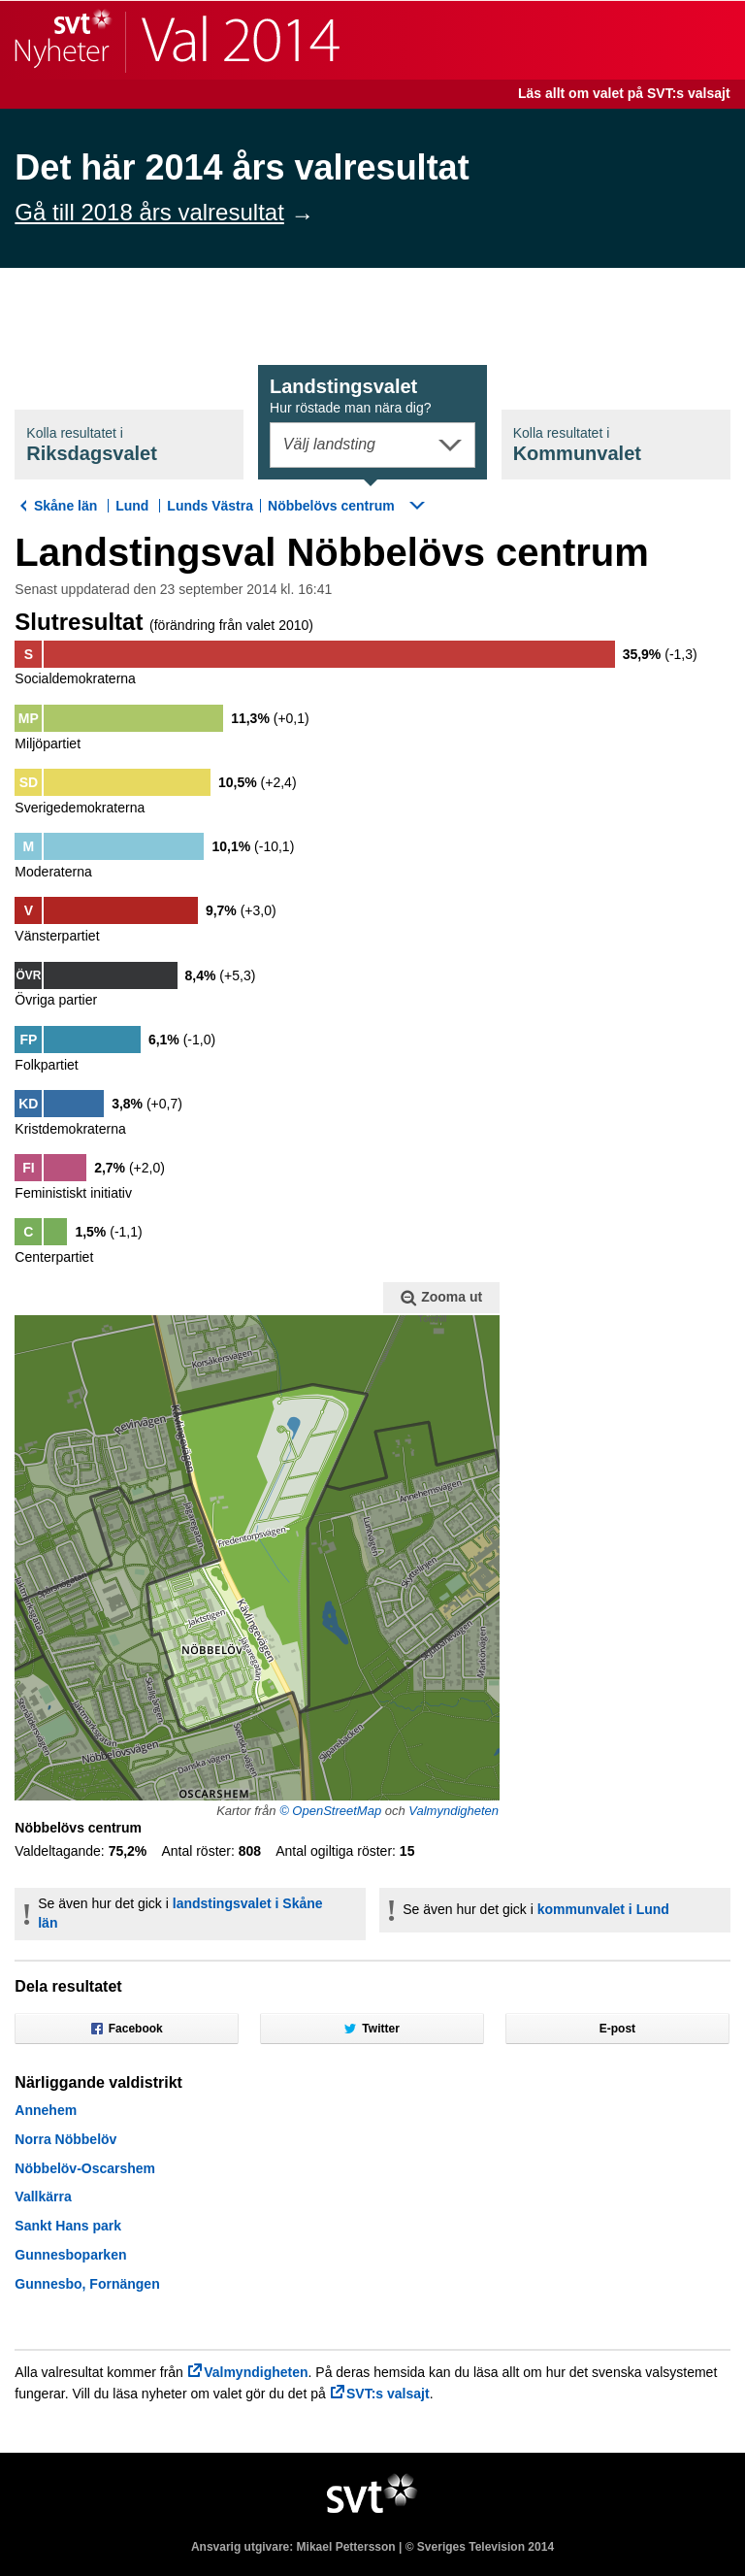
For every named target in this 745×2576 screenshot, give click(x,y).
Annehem (46, 2110)
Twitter (371, 2028)
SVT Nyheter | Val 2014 (177, 40)
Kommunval (577, 444)
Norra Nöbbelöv (65, 2139)
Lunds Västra (210, 505)
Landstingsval (351, 395)
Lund (131, 505)
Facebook (127, 2028)
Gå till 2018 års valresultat (149, 212)
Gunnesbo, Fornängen (87, 2284)
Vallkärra (43, 2196)
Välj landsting (329, 444)
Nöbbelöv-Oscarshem (85, 2168)
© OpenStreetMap (330, 1810)
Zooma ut (441, 1297)
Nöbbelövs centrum (331, 505)
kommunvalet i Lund (603, 1909)
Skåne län (65, 505)
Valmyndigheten (453, 1810)
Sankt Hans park (68, 2225)
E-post (617, 2028)
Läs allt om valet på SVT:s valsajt (624, 93)
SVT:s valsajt (388, 2393)
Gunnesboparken (70, 2254)
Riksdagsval (91, 444)
